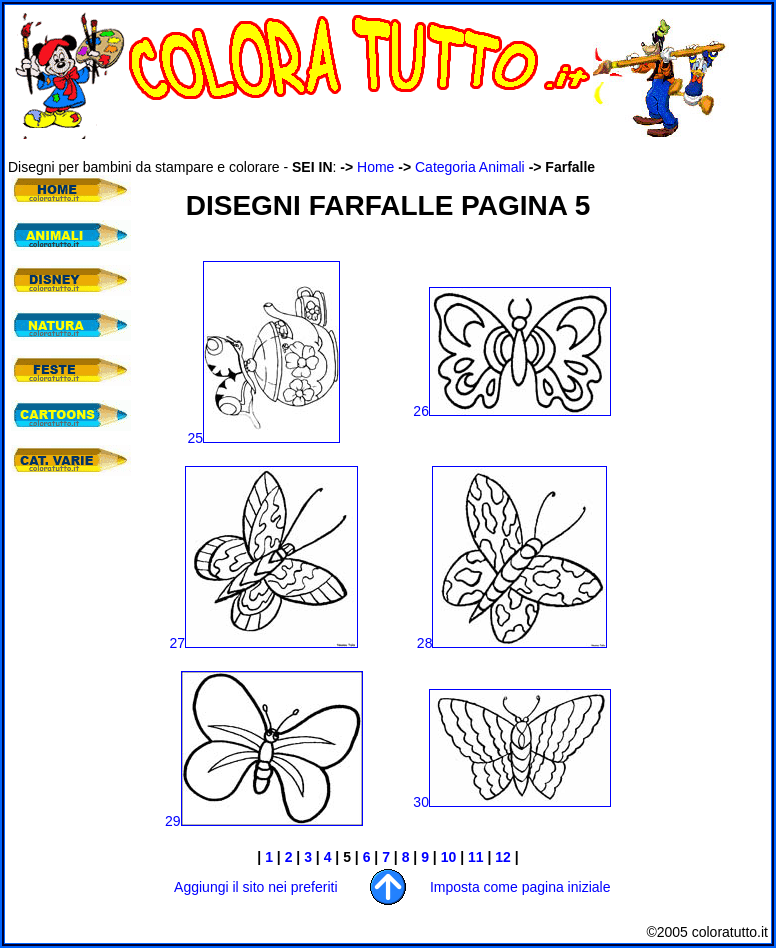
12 (503, 857)
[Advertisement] (68, 610)
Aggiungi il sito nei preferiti (255, 887)
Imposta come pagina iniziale (520, 887)
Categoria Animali (470, 167)
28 (512, 643)
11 (476, 857)
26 (512, 411)
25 (264, 438)
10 (449, 857)
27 (178, 643)
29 (173, 821)
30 (512, 802)
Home (375, 167)
